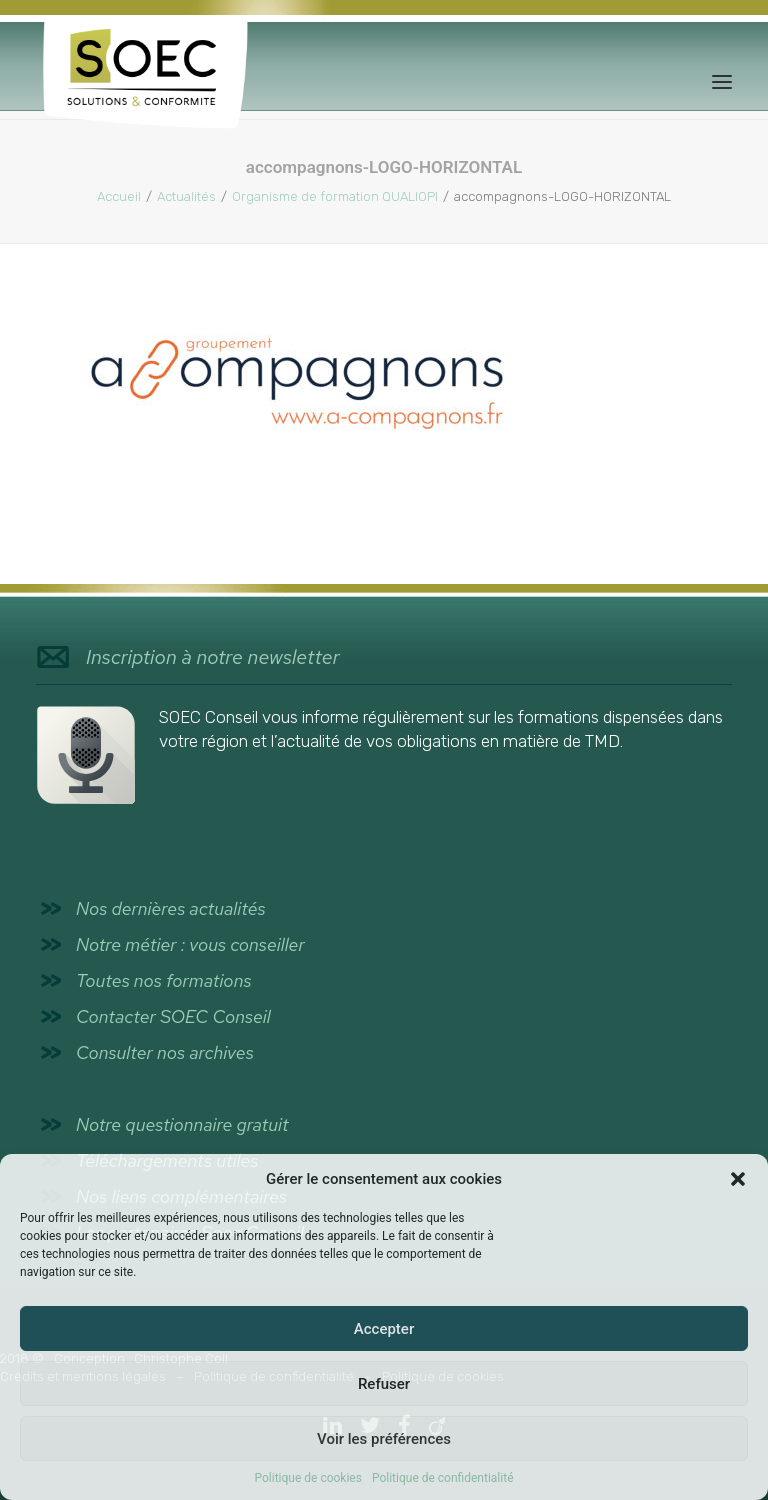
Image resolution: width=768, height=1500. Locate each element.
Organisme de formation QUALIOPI (335, 196)
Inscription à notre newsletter (213, 657)
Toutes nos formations (163, 980)
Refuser (384, 1384)
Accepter (384, 1329)
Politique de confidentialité (443, 1478)
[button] (738, 1179)
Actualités (186, 196)
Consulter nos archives (165, 1052)
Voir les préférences (384, 1439)
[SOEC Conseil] (145, 82)
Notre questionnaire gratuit (182, 1124)
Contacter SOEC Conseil (173, 1016)
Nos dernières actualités (171, 908)
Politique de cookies (308, 1478)
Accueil (119, 196)
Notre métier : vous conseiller (190, 944)
